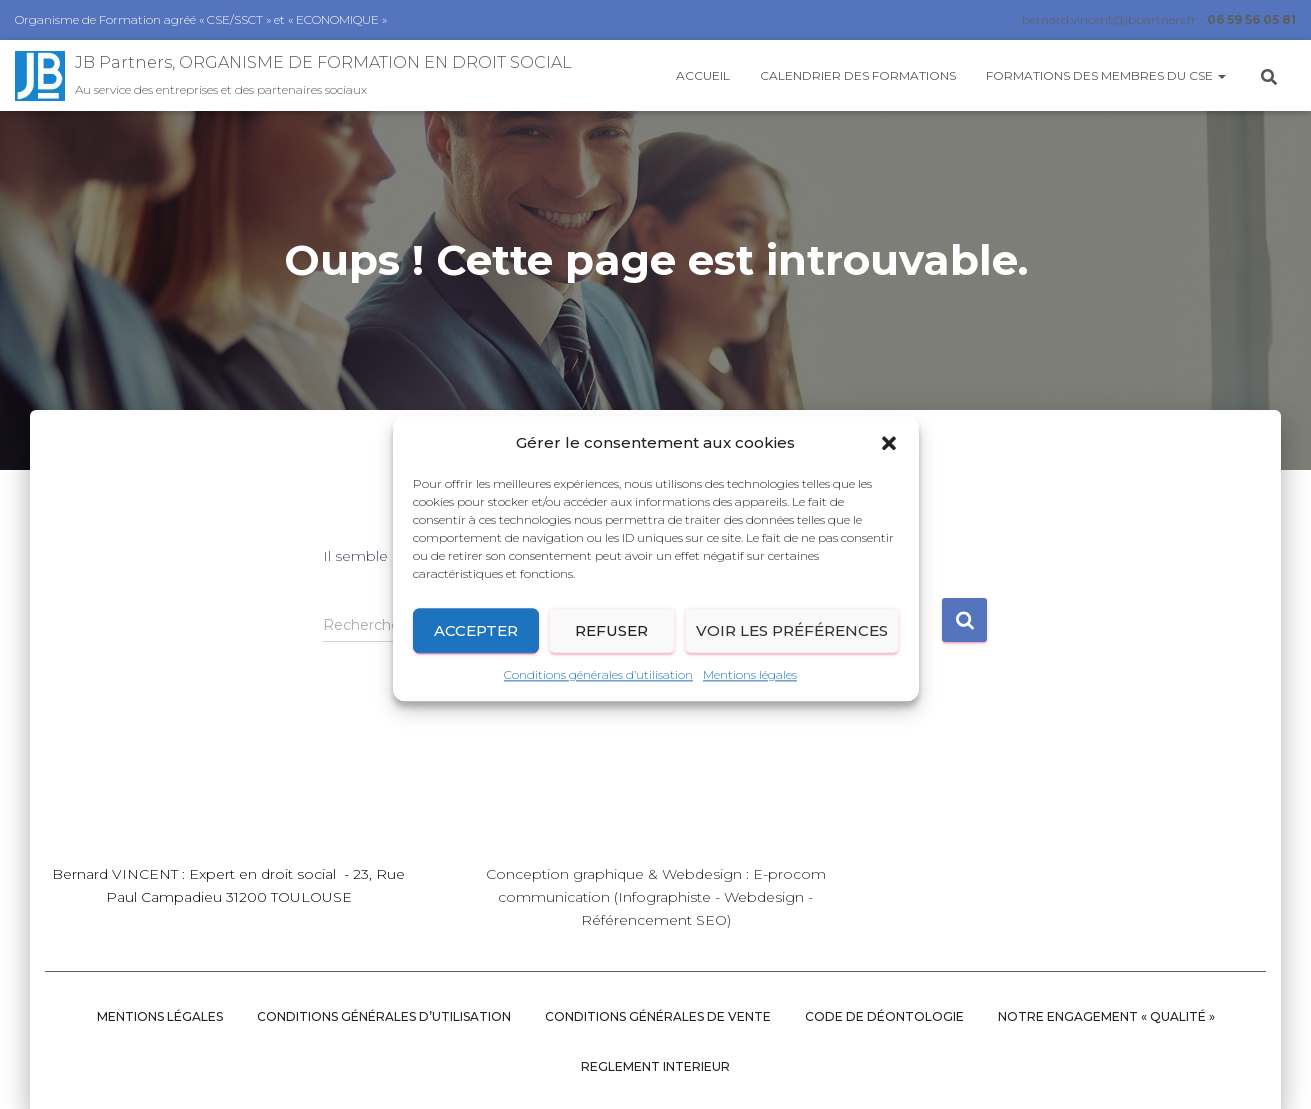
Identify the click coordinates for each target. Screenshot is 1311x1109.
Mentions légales (750, 691)
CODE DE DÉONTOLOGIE (884, 1016)
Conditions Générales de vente (658, 1016)
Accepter (476, 646)
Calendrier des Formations (858, 75)
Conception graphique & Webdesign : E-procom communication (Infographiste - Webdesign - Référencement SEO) (656, 896)
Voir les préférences (792, 646)
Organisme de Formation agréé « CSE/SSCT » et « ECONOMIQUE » (201, 19)
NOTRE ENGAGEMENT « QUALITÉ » (1106, 1016)
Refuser (611, 646)
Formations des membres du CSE (1106, 75)
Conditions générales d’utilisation (598, 691)
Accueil (703, 75)
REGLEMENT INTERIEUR (655, 1066)
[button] (889, 459)
